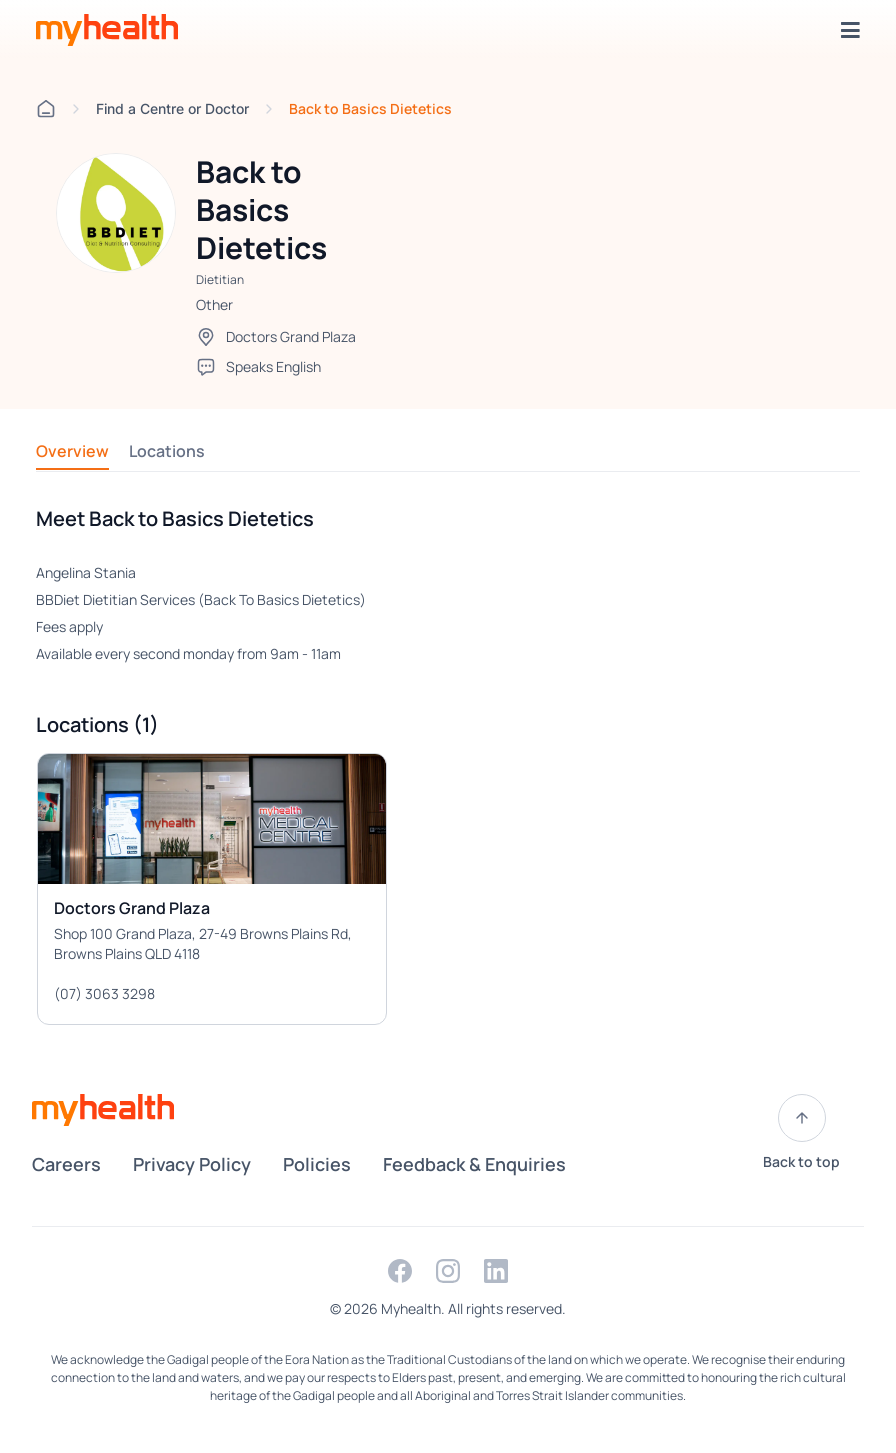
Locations (167, 451)
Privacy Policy (192, 1164)
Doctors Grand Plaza (291, 336)
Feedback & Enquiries (474, 1164)
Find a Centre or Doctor (172, 108)
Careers (66, 1164)
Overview (72, 451)
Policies (317, 1164)
